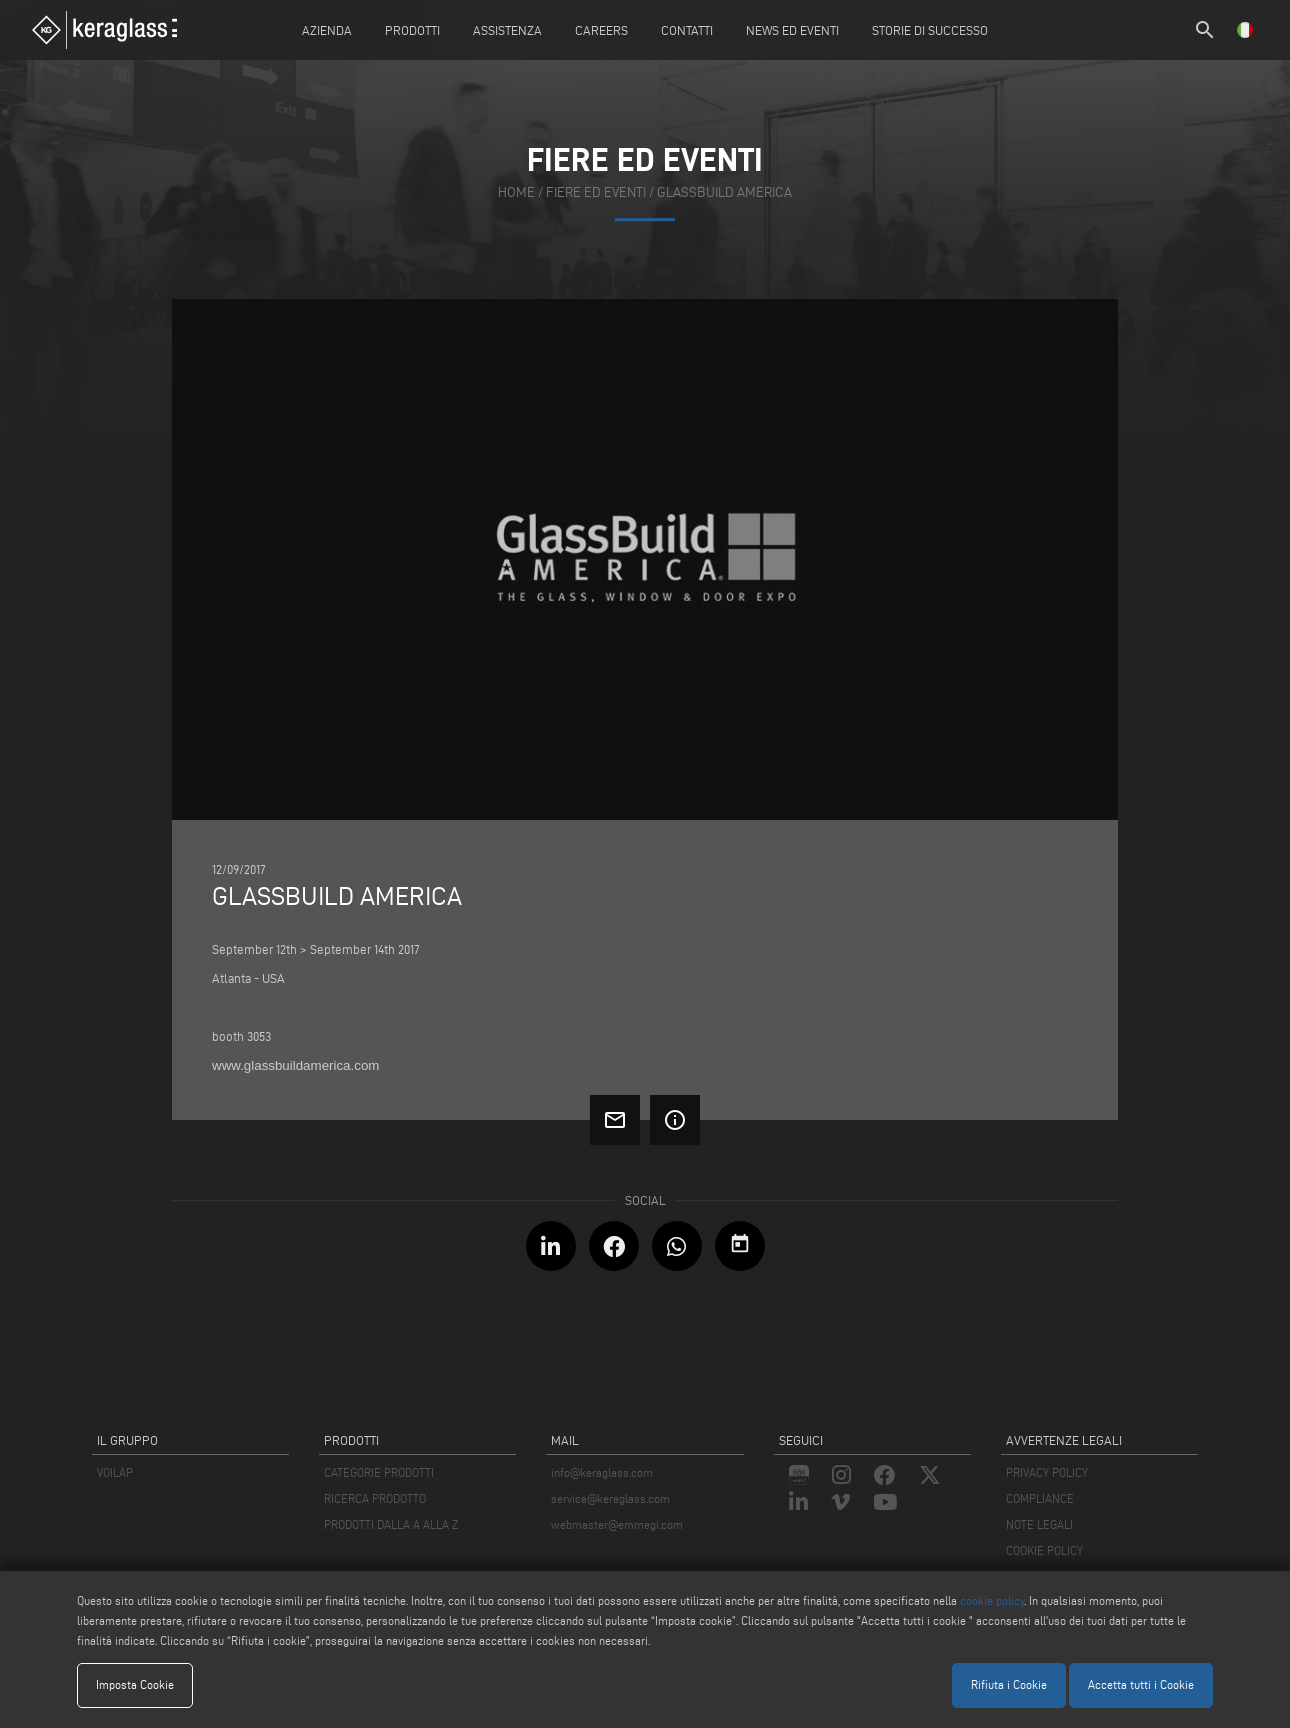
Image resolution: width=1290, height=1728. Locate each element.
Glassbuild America (724, 193)
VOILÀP (115, 1472)
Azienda (327, 30)
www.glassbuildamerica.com (295, 1065)
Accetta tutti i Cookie (1141, 1684)
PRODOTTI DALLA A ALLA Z (391, 1524)
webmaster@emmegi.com (617, 1524)
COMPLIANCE (1040, 1498)
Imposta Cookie (135, 1684)
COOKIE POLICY (1044, 1550)
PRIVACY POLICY (1047, 1472)
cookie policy (992, 1600)
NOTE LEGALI (1039, 1524)
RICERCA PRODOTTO (375, 1498)
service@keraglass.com (610, 1498)
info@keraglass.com (602, 1472)
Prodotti (412, 30)
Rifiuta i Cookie (1009, 1684)
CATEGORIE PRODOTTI (379, 1472)
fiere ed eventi (596, 193)
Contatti (687, 30)
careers (601, 30)
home (516, 193)
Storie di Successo (930, 30)
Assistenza (507, 30)
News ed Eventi (792, 30)
